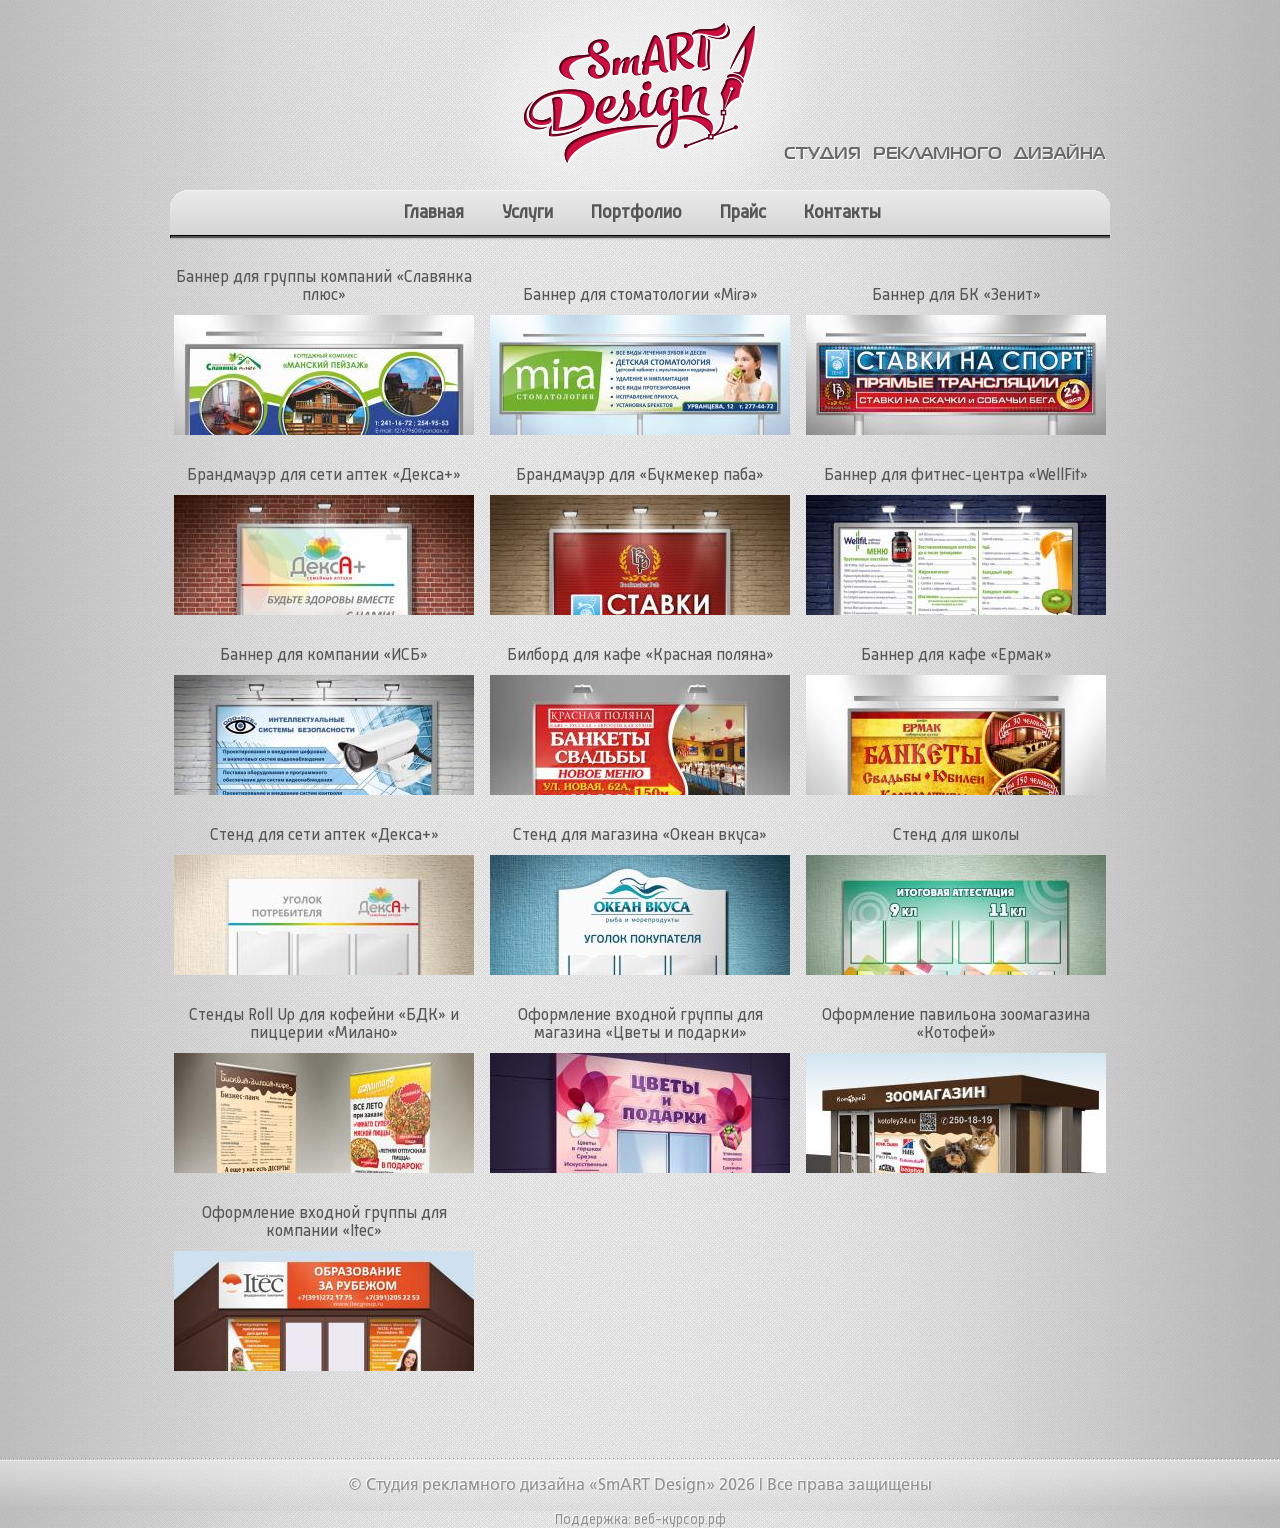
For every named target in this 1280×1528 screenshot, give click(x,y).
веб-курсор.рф (680, 1520)
